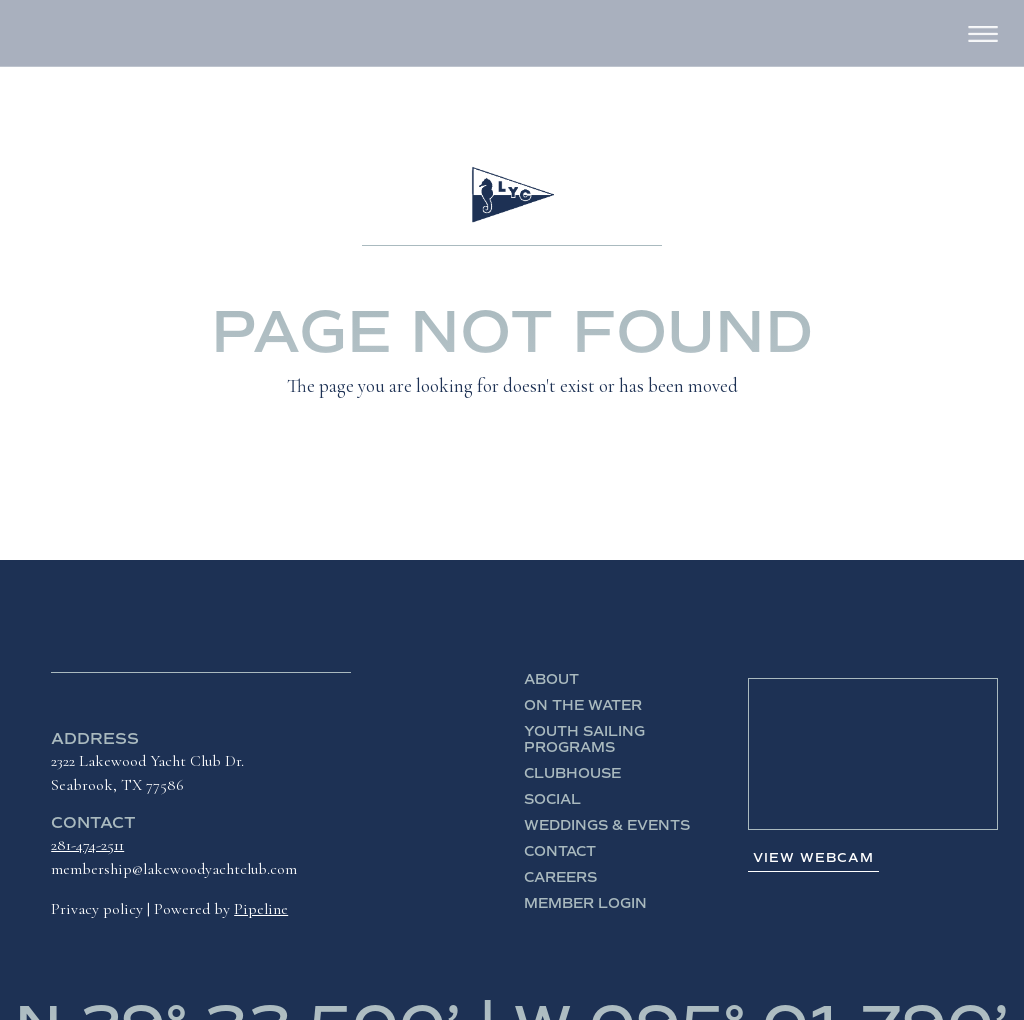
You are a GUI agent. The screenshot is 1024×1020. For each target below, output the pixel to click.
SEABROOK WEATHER (873, 754)
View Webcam (813, 858)
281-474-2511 (87, 845)
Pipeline (261, 909)
